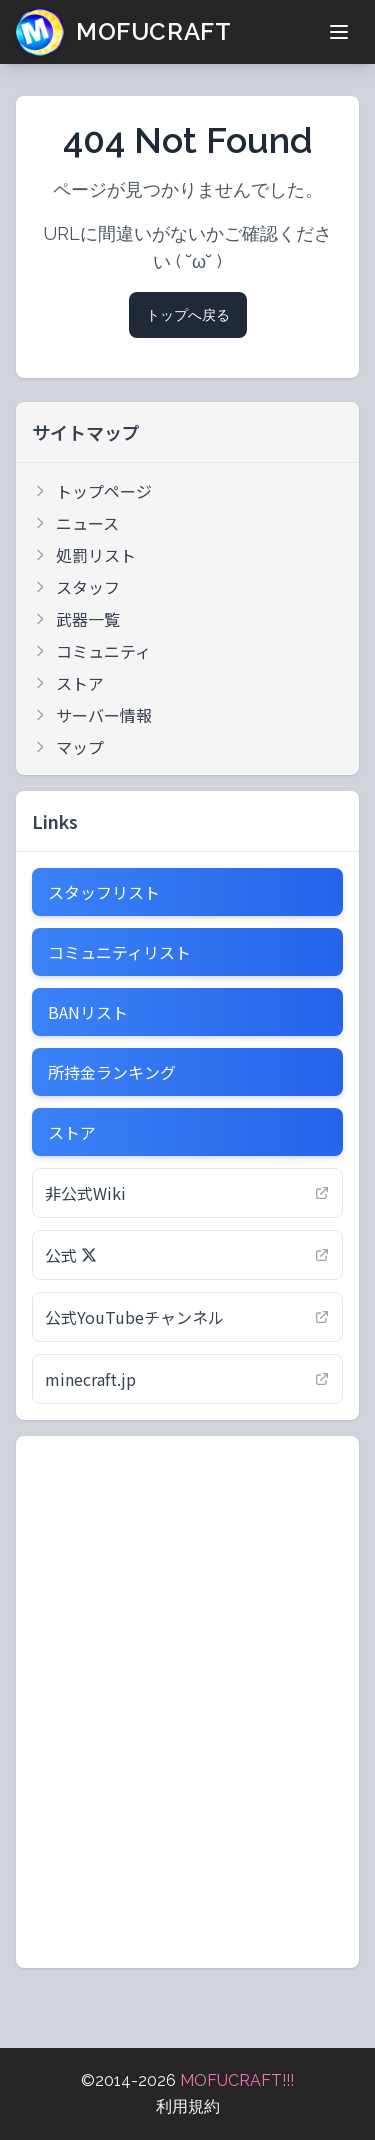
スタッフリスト (104, 892)
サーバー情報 (92, 715)
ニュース (75, 523)
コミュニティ (91, 651)
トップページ (92, 491)
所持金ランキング (112, 1072)
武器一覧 (76, 619)
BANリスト (88, 1012)
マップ (68, 747)
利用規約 (188, 2106)
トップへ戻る (188, 315)
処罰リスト (84, 555)
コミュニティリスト (119, 952)
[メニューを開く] (339, 32)
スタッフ (76, 587)
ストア (68, 683)
